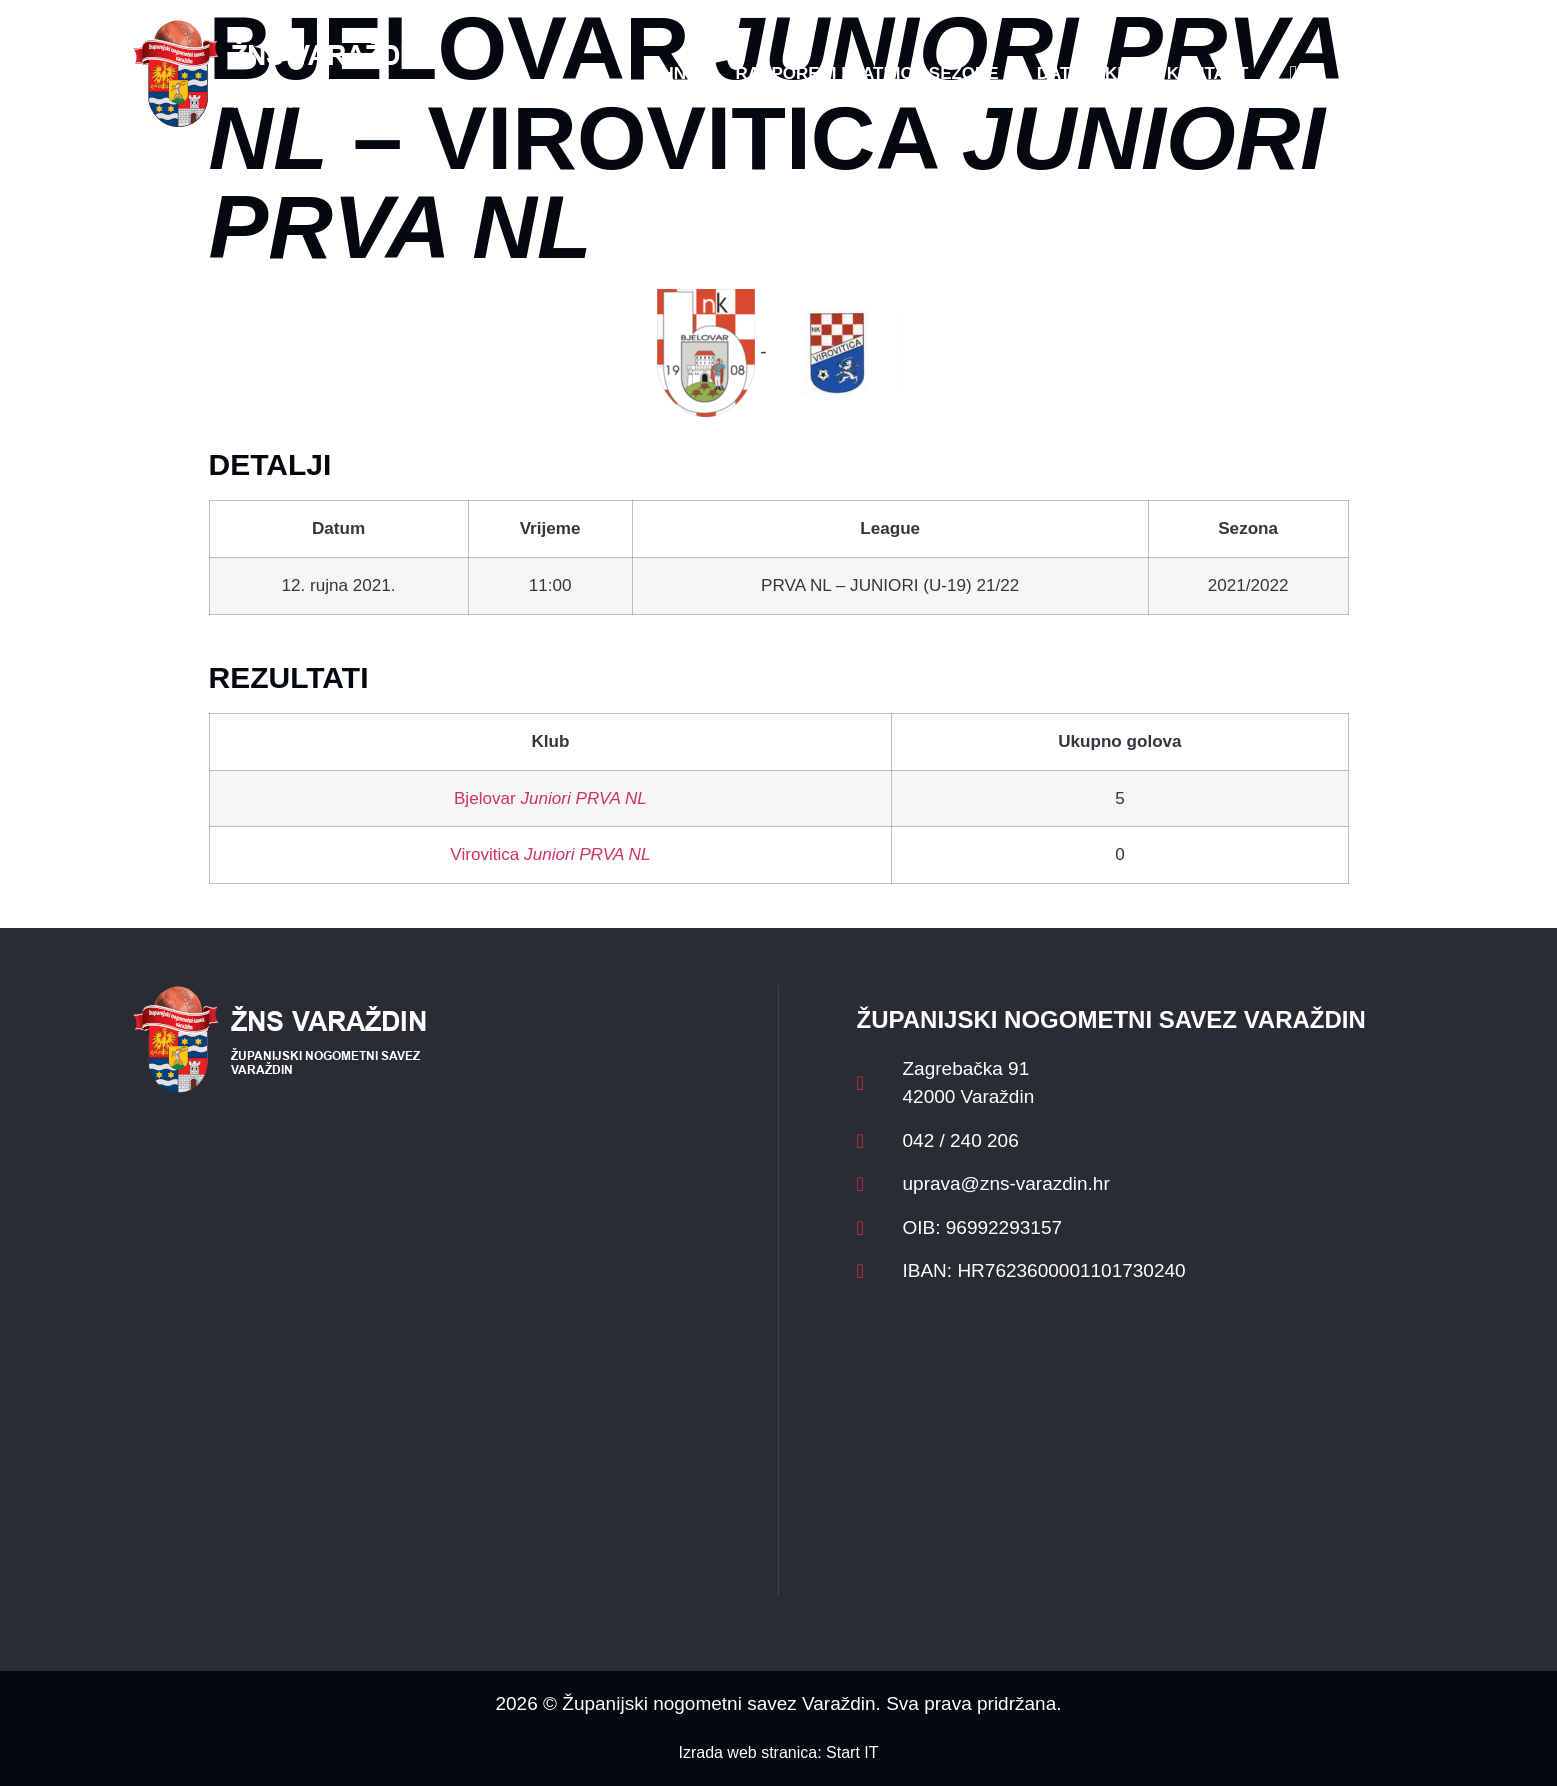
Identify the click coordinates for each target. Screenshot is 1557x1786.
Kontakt (1208, 73)
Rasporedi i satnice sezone (866, 73)
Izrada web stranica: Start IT (778, 1752)
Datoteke (1083, 73)
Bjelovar (550, 798)
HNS (680, 73)
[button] (1385, 74)
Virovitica (550, 854)
